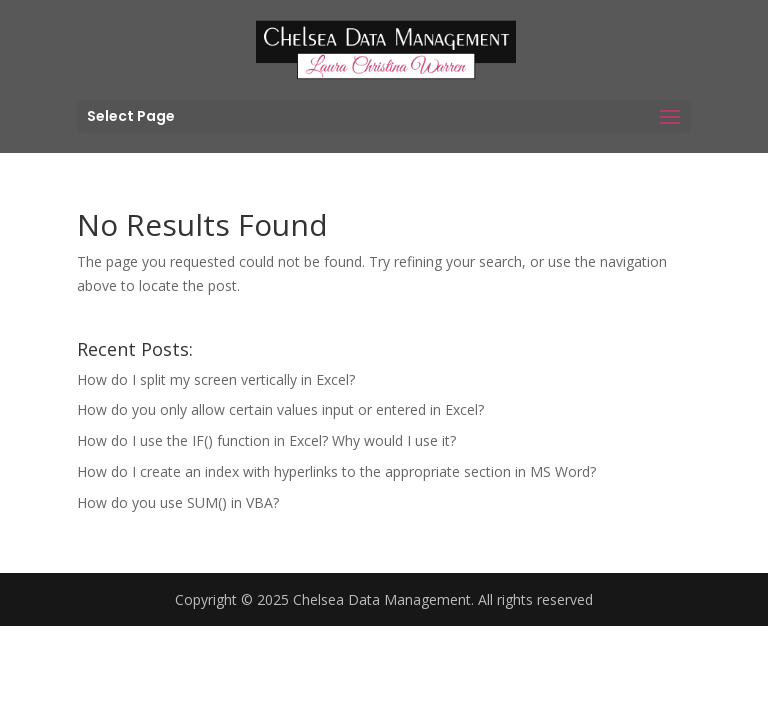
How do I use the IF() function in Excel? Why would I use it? (266, 440)
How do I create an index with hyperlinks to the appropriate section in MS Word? (336, 471)
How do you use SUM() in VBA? (178, 502)
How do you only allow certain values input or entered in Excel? (280, 409)
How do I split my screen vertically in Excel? (216, 379)
